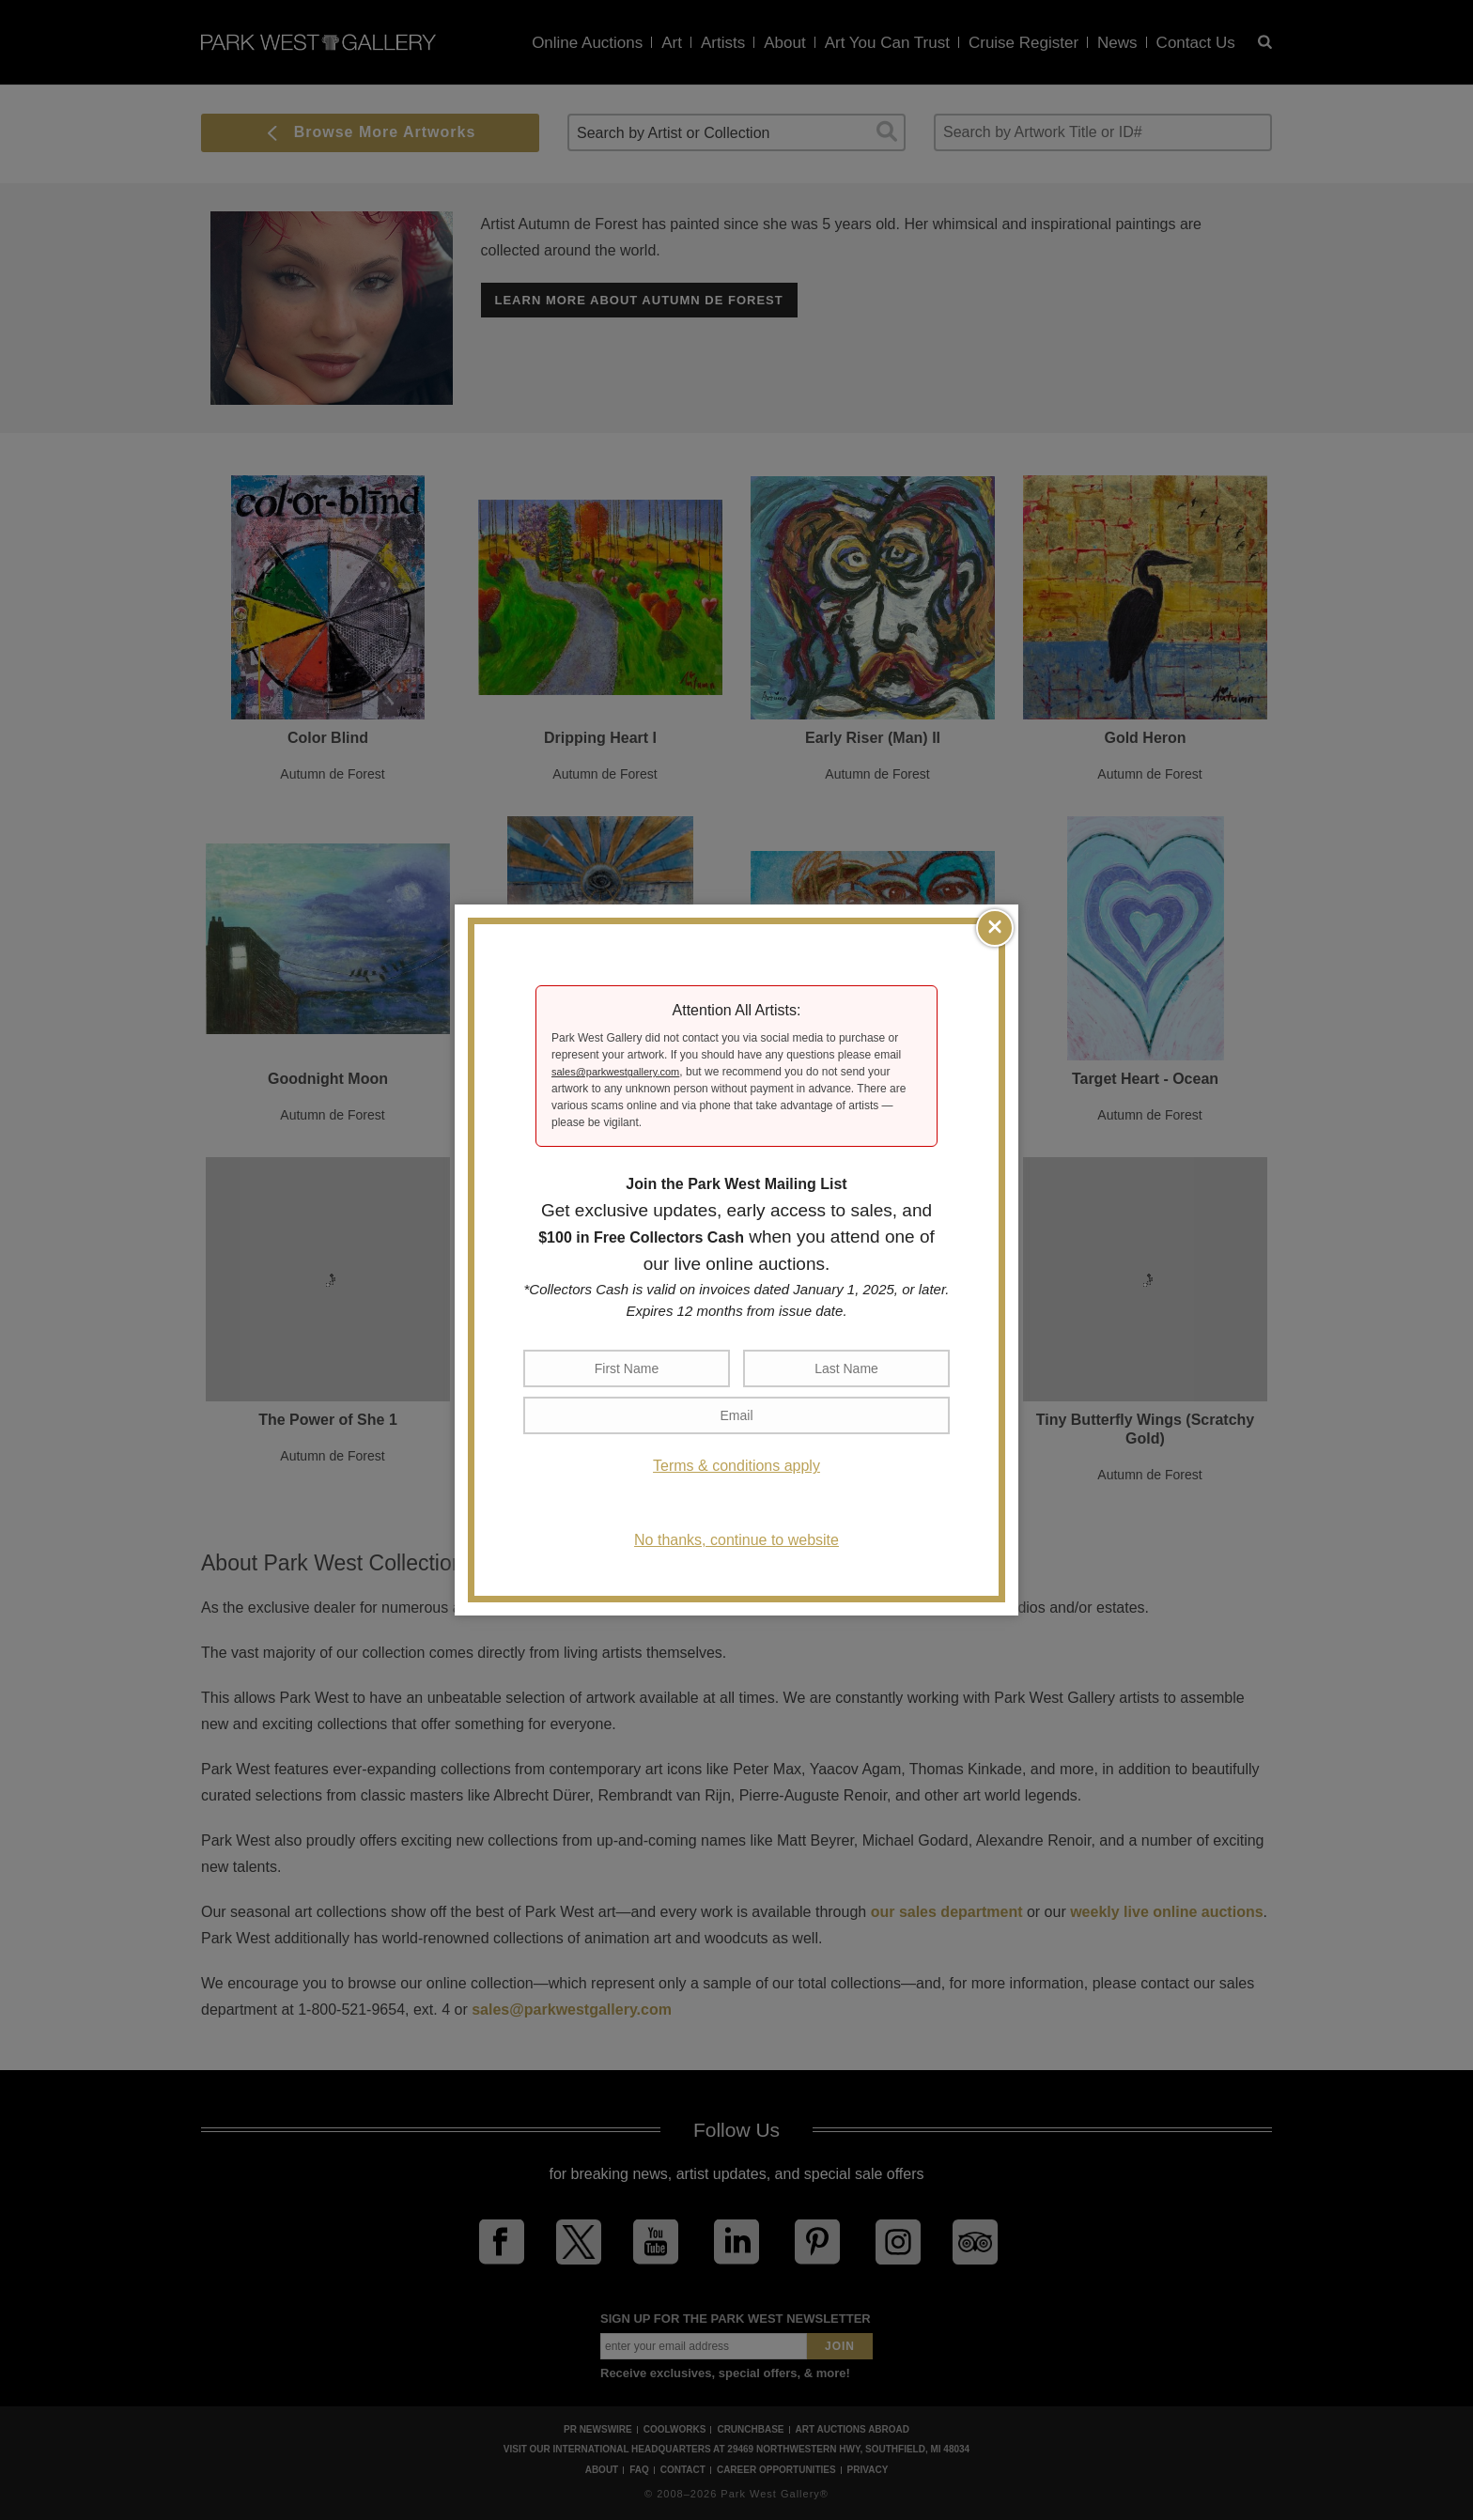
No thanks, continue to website (736, 1540)
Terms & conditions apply (736, 1466)
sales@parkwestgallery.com (615, 1071)
